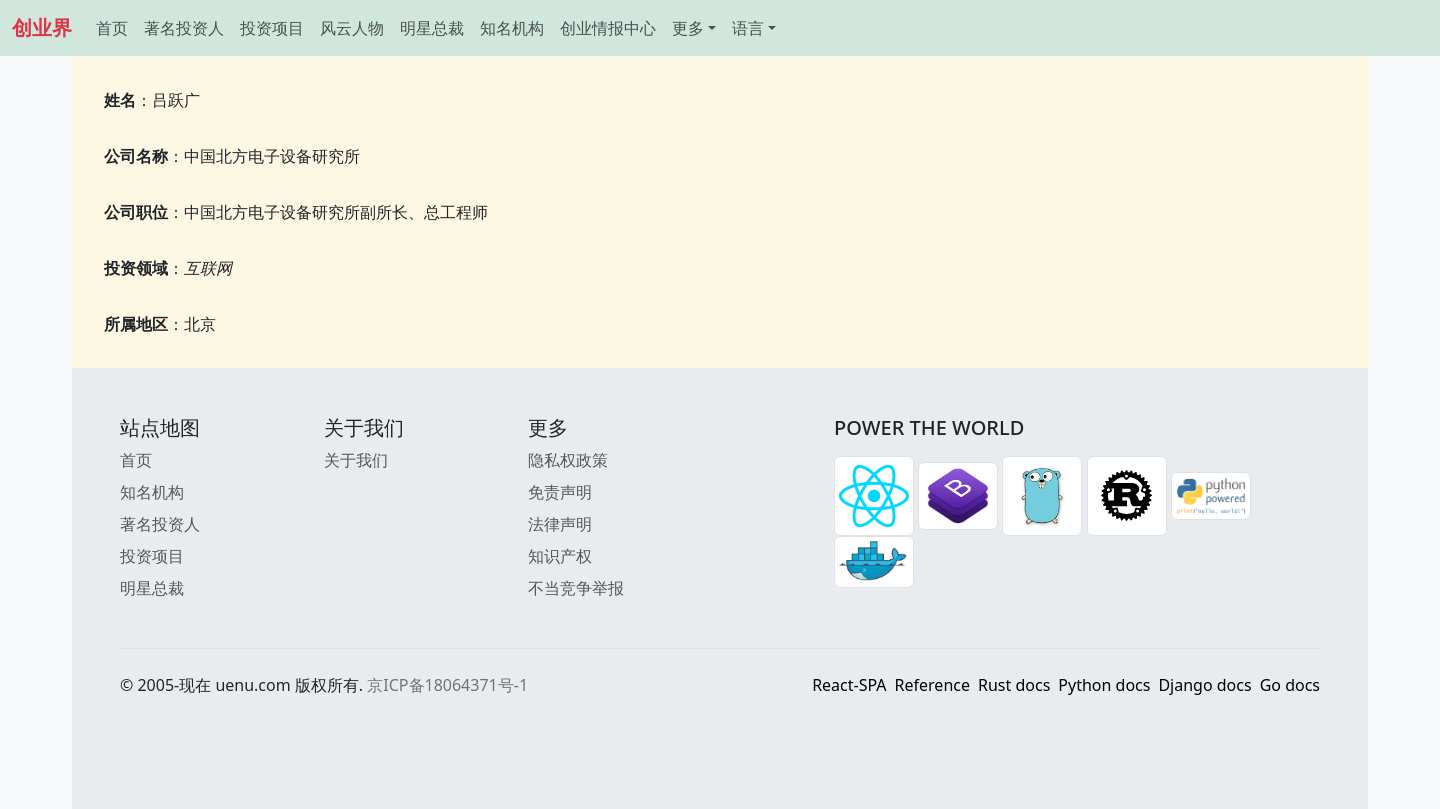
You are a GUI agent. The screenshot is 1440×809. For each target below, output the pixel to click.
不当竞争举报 (576, 588)
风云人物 (352, 28)
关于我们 (356, 460)
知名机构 (512, 28)
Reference (932, 685)
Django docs (1204, 685)
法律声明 (560, 524)
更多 (688, 28)
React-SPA (849, 685)
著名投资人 (184, 28)
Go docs (1290, 685)
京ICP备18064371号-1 (447, 685)
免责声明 (560, 492)
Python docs (1104, 685)
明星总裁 (432, 28)
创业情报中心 (608, 28)
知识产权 (560, 556)
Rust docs (1014, 685)
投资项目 (272, 28)
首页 (112, 28)
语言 (748, 28)
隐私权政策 (568, 460)
